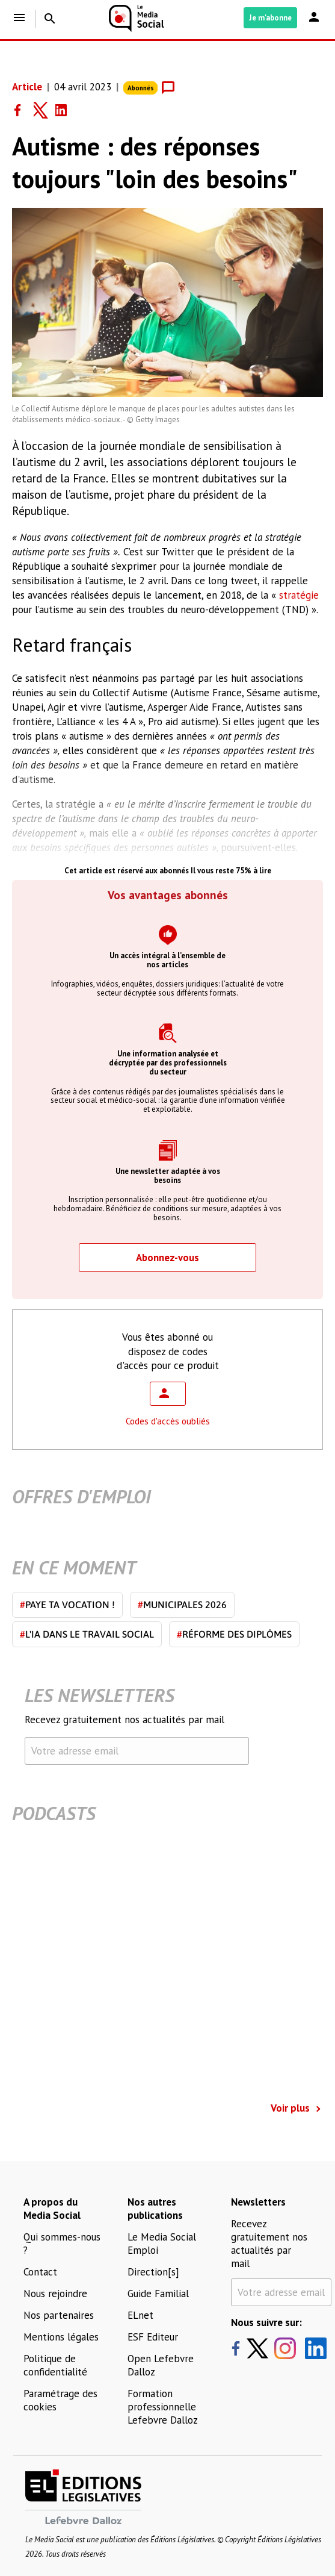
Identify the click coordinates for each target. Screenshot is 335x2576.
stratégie (299, 595)
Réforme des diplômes (234, 1634)
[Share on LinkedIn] (66, 110)
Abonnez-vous (167, 1257)
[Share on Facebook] (23, 110)
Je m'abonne (270, 18)
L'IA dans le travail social (87, 1634)
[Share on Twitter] (44, 110)
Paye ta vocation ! (67, 1604)
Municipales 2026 (182, 1604)
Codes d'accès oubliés (168, 1421)
